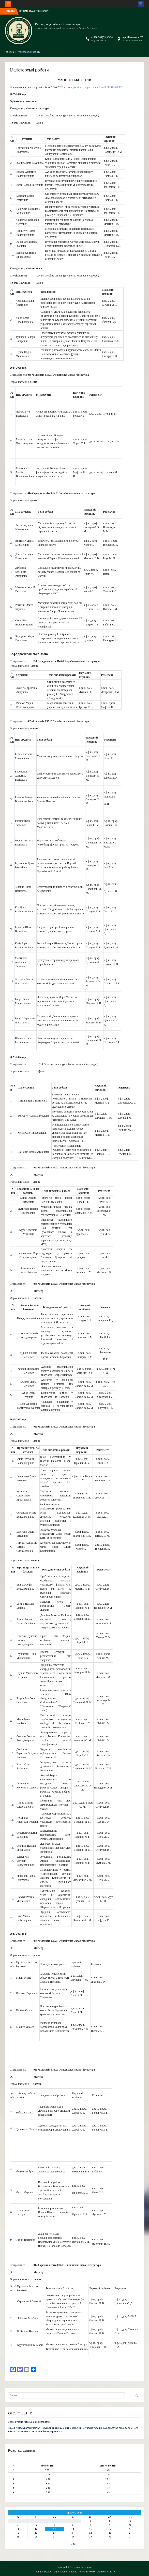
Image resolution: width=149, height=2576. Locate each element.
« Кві (73, 2544)
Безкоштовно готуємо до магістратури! (30, 2422)
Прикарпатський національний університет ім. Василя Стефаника (70, 2571)
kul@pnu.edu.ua (98, 41)
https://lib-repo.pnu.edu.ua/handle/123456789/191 (97, 87)
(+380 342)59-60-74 (102, 37)
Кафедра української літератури (57, 24)
